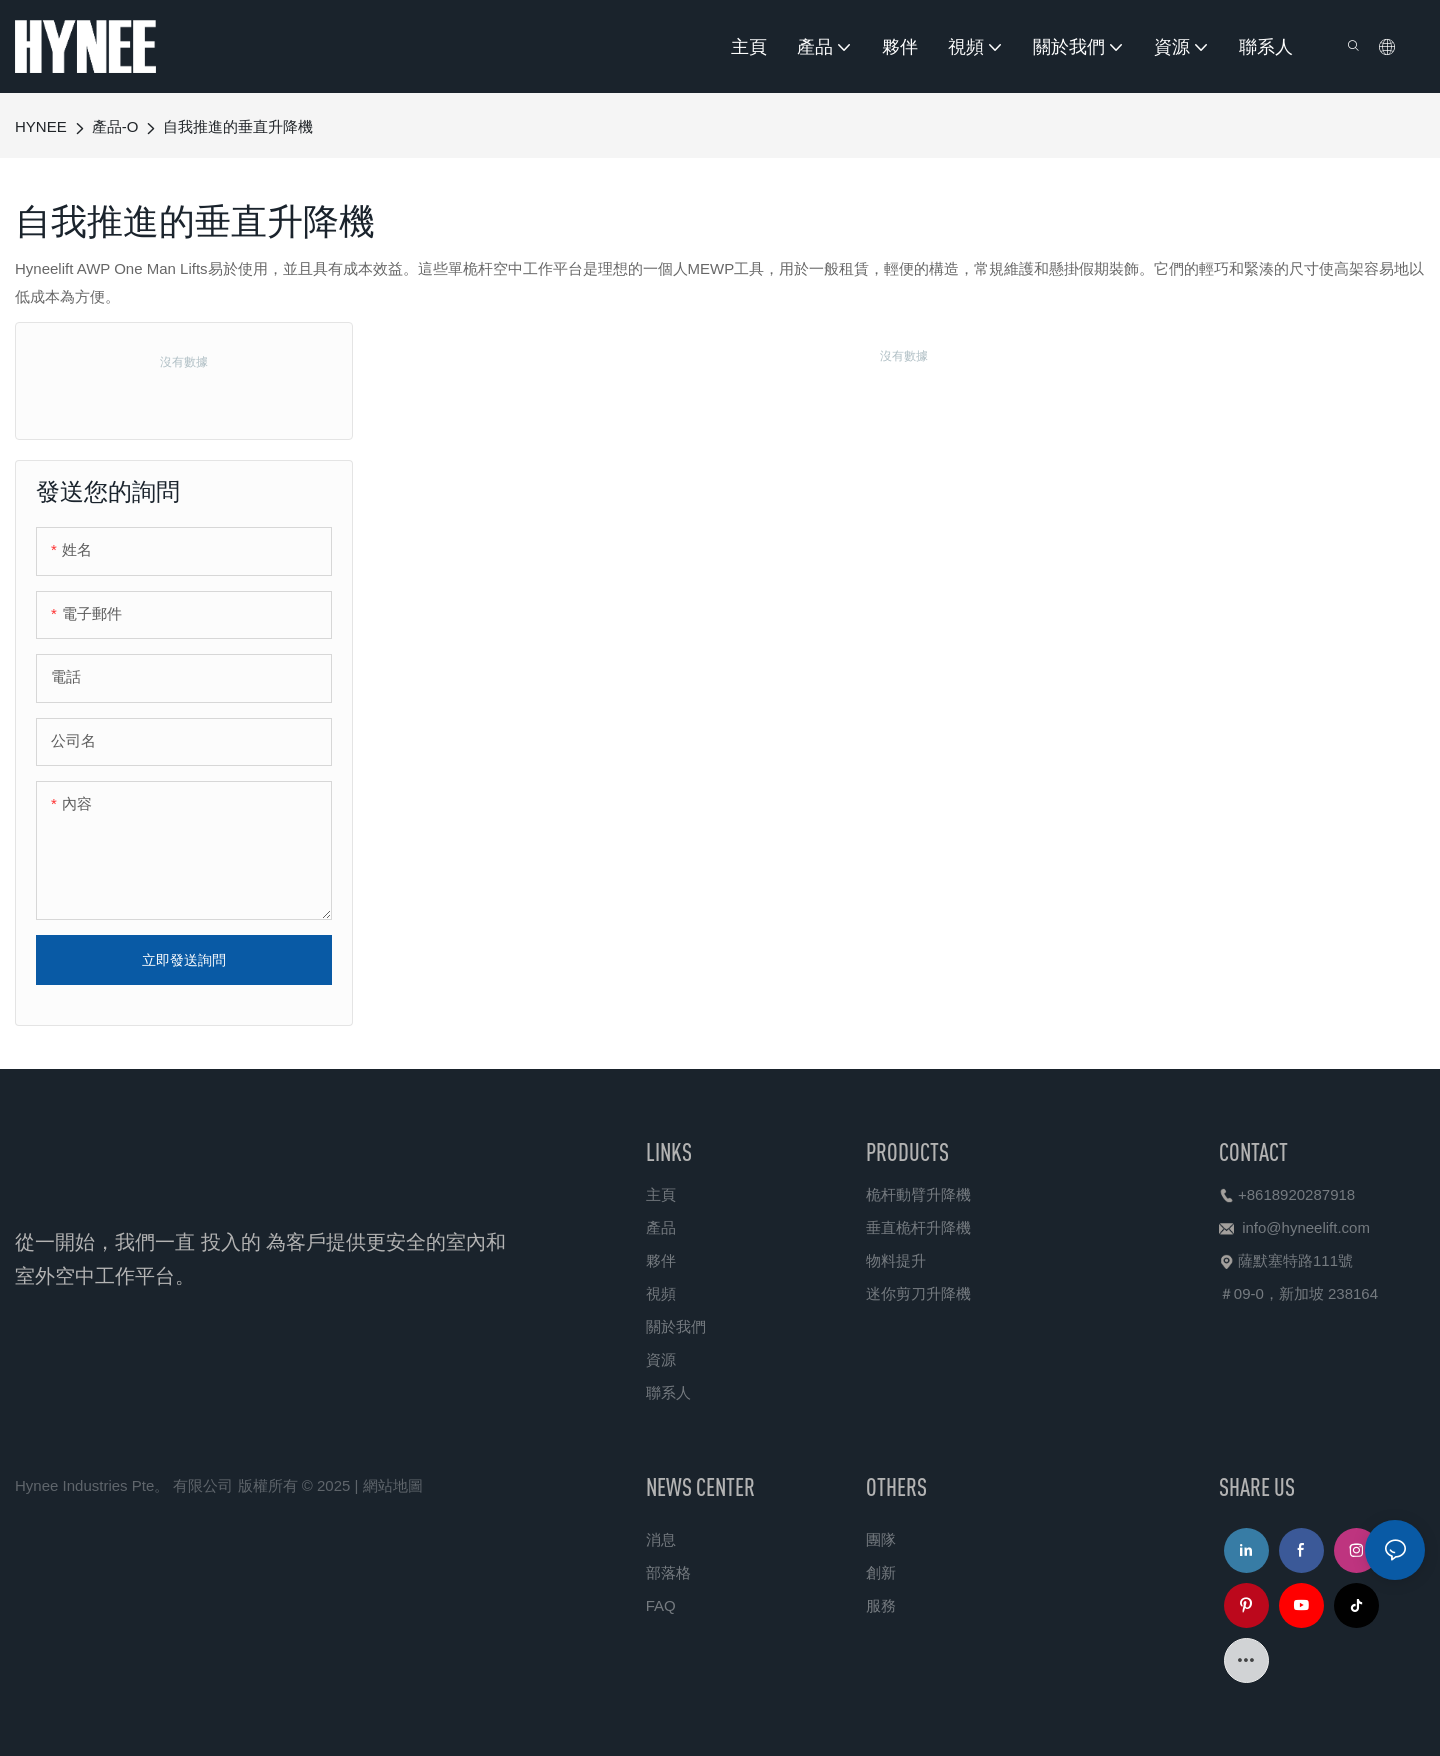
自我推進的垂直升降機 (238, 126)
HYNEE (41, 126)
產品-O (115, 126)
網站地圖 (393, 1485)
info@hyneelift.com (1306, 1227)
